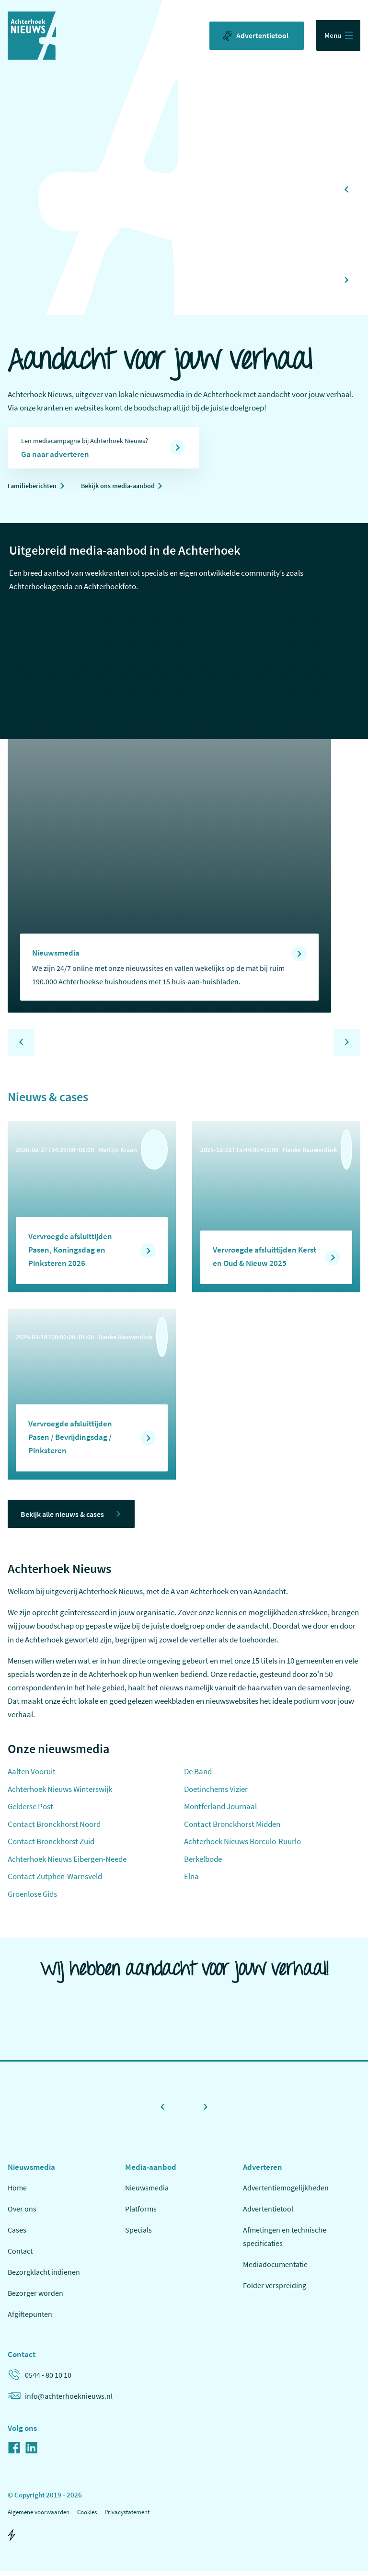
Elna (191, 1881)
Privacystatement (127, 2516)
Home (17, 2192)
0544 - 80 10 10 (39, 2379)
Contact (20, 2255)
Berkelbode (203, 1863)
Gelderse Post (30, 1811)
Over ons (22, 2213)
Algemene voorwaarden (38, 2516)
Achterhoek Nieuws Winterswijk (60, 1793)
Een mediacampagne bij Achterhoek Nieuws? (96, 449)
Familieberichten (35, 488)
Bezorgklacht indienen (44, 2276)
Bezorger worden (35, 2297)
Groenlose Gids (32, 1898)
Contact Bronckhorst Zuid (51, 1846)
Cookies (87, 2516)
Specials (138, 2234)
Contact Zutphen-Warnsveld (55, 1881)
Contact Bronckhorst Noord (54, 1828)
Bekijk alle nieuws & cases (68, 1517)
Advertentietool (254, 35)
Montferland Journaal (220, 1811)
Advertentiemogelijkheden (286, 2192)
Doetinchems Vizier (216, 1793)
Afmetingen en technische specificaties (284, 2240)
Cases (17, 2234)
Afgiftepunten (30, 2318)
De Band (198, 1775)
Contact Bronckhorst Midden (232, 1828)
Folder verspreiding (274, 2289)
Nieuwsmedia (147, 2192)
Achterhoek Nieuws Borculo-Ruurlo (242, 1846)
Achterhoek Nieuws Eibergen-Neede (67, 1863)
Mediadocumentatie (275, 2268)
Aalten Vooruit (32, 1775)
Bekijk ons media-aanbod (128, 488)
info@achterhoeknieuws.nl (60, 2400)
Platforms (141, 2213)
